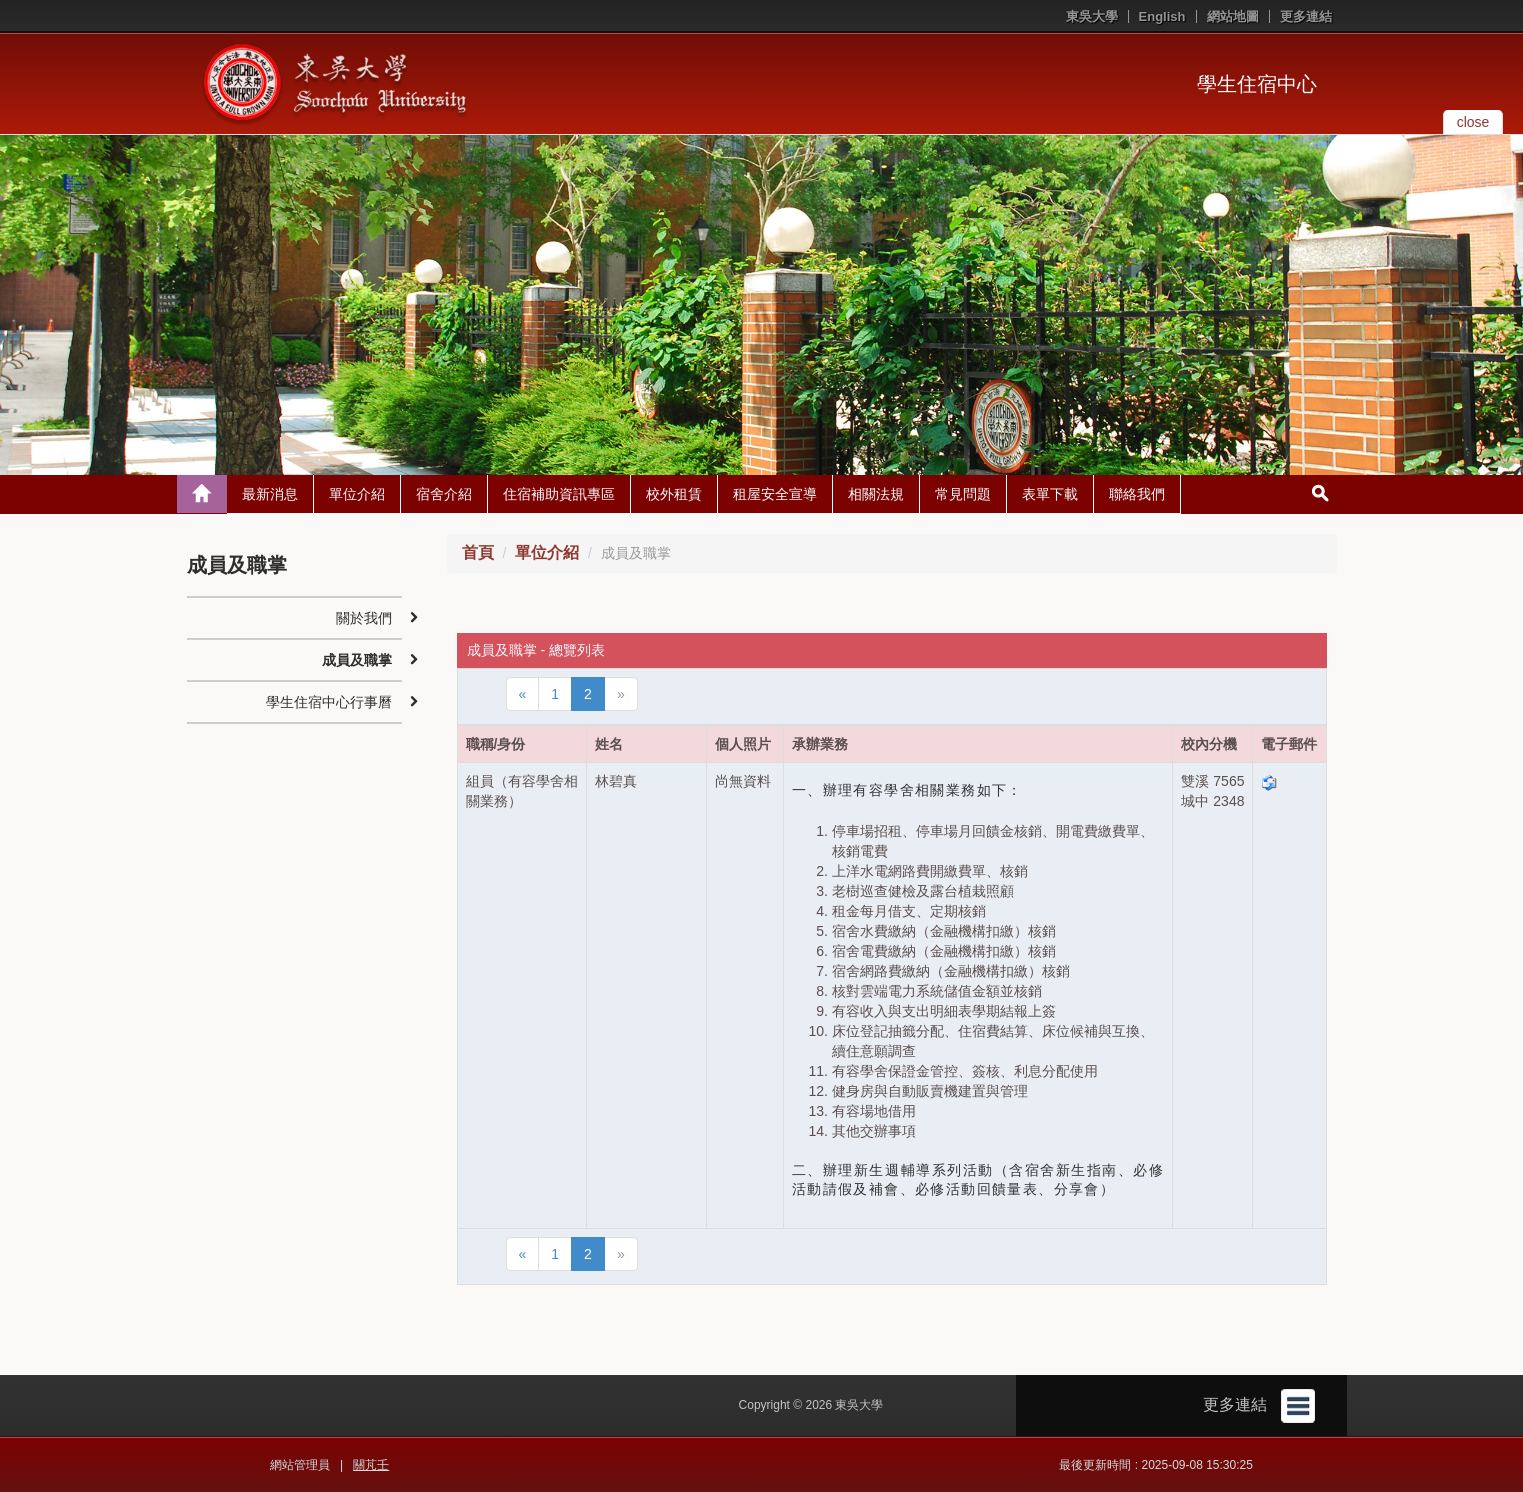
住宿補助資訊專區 (559, 494)
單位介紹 (357, 494)
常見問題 (963, 494)
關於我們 (364, 618)
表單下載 (1050, 494)
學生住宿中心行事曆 (329, 702)
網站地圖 (1233, 16)
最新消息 (270, 494)
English (1162, 16)
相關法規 (876, 494)
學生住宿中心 (1257, 84)
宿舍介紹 (444, 494)
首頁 (478, 552)
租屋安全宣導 (775, 494)
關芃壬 (371, 1465)
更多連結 (1306, 16)
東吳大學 (1092, 16)
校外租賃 (674, 494)
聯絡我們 (1137, 494)
